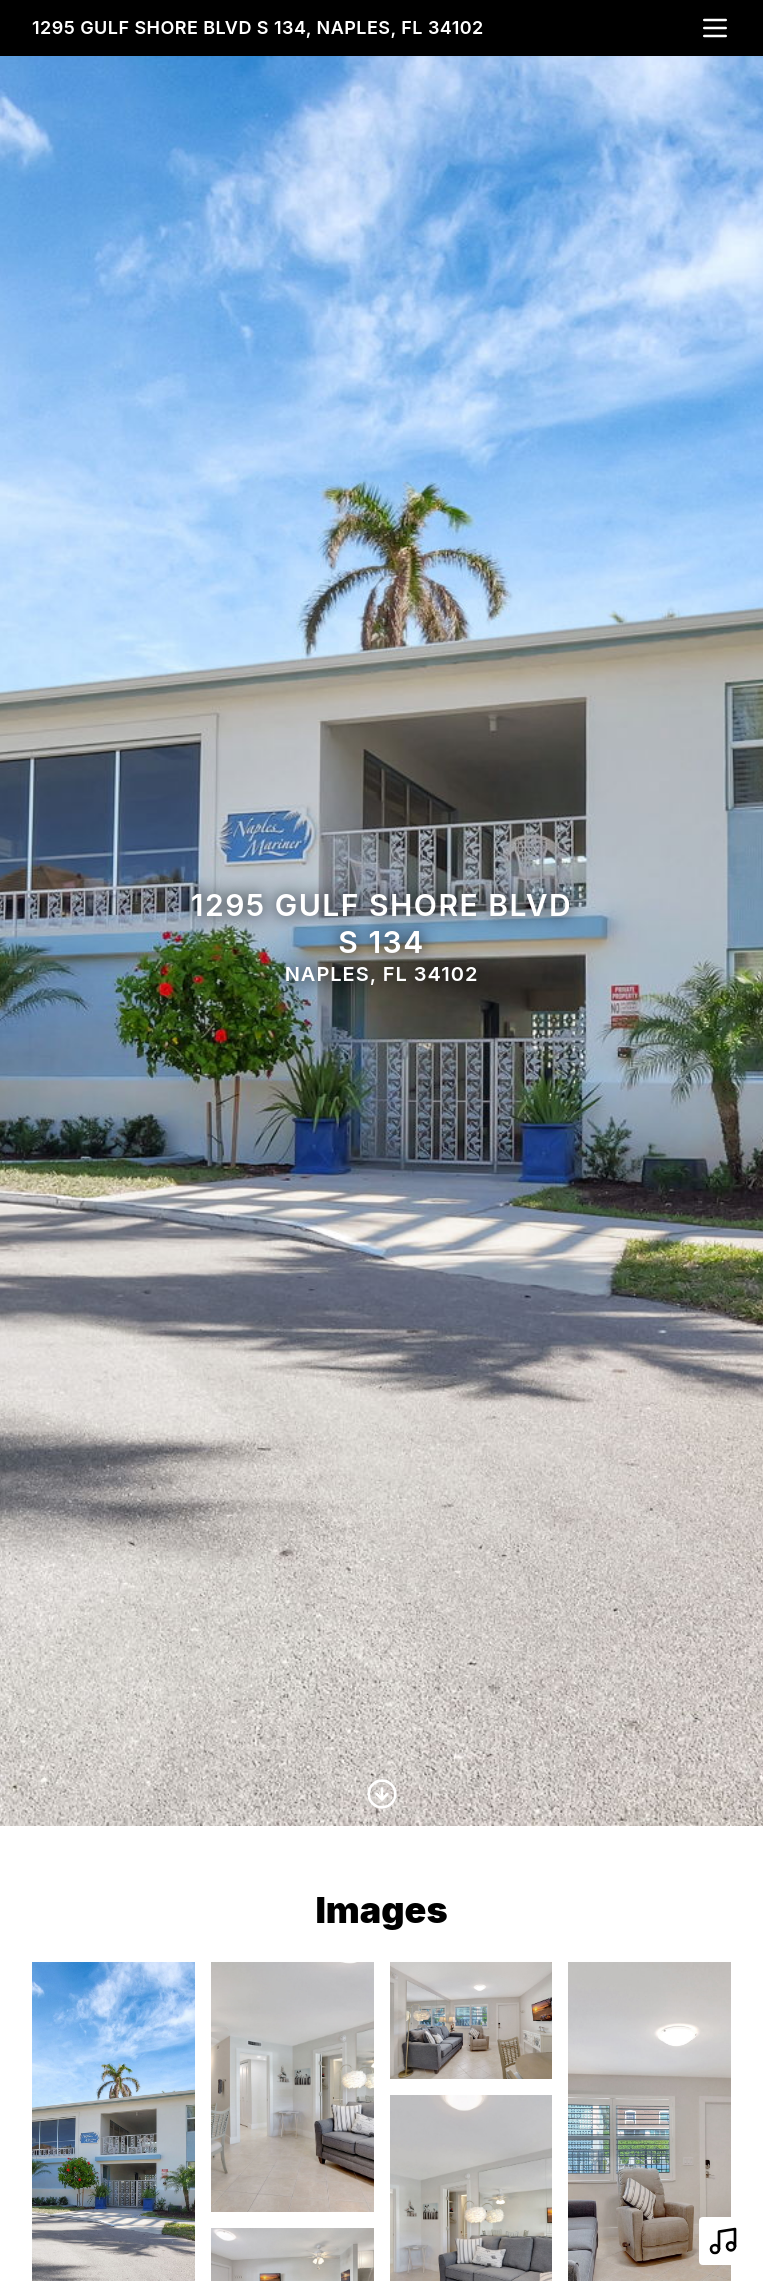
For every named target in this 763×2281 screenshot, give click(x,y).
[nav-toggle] (715, 28)
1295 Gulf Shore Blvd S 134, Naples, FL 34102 (258, 27)
